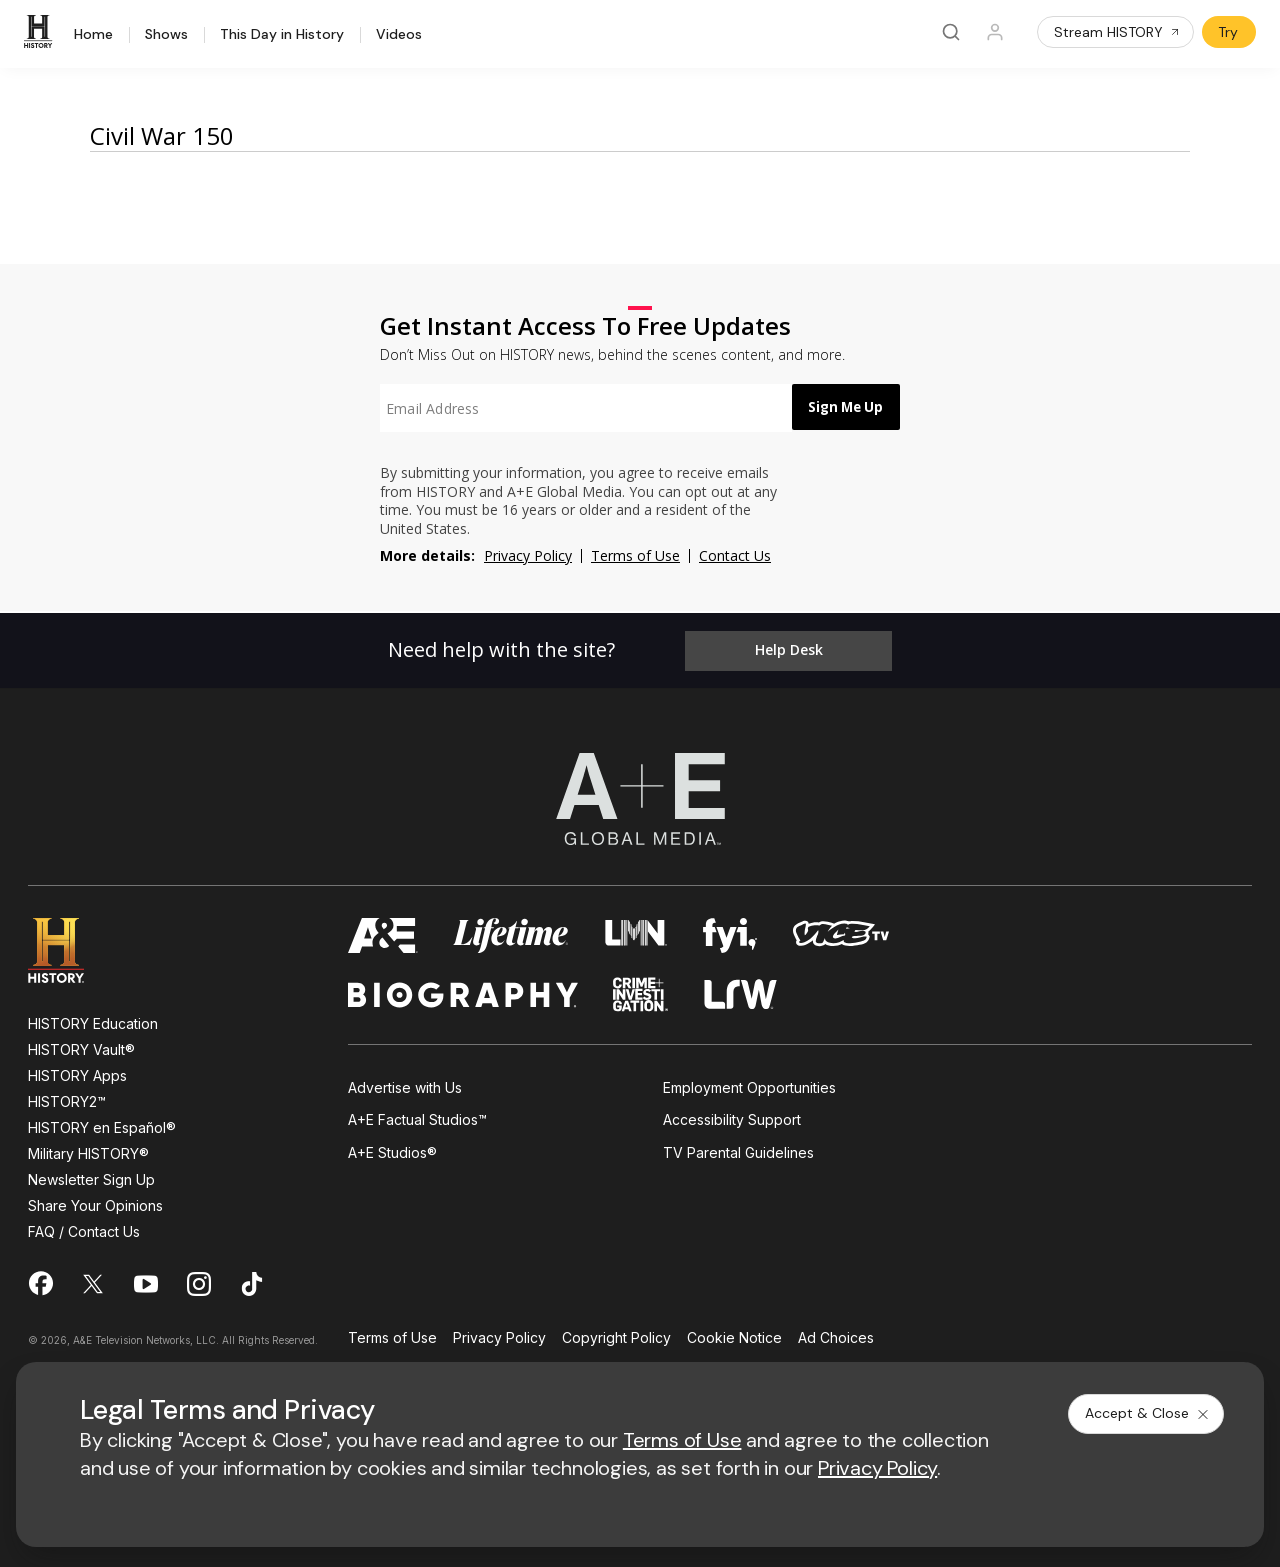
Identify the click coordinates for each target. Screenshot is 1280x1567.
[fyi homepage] (730, 931)
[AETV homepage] (383, 931)
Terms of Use (635, 555)
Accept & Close (1148, 1413)
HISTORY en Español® (102, 1123)
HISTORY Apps (77, 1071)
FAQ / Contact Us (84, 1227)
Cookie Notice (734, 1334)
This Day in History (282, 35)
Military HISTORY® (88, 1149)
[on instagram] (199, 1280)
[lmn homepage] (636, 931)
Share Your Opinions (95, 1201)
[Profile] (995, 32)
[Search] (951, 32)
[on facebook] (40, 1279)
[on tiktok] (252, 1280)
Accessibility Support (732, 1116)
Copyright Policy (616, 1334)
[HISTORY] (41, 32)
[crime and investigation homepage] (641, 990)
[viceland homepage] (841, 931)
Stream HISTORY (1117, 32)
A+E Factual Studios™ (417, 1116)
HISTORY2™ (67, 1097)
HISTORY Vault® (81, 1045)
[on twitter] (93, 1280)
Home (93, 35)
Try (1228, 32)
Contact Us (735, 555)
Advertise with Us (405, 1083)
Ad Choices (836, 1334)
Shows (166, 35)
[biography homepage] (463, 990)
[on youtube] (146, 1280)
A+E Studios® (392, 1148)
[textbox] (576, 408)
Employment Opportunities (749, 1083)
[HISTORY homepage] (70, 946)
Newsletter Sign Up (91, 1175)
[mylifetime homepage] (511, 931)
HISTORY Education (93, 1019)
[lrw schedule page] (740, 990)
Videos (399, 35)
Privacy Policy (528, 555)
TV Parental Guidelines (738, 1148)
